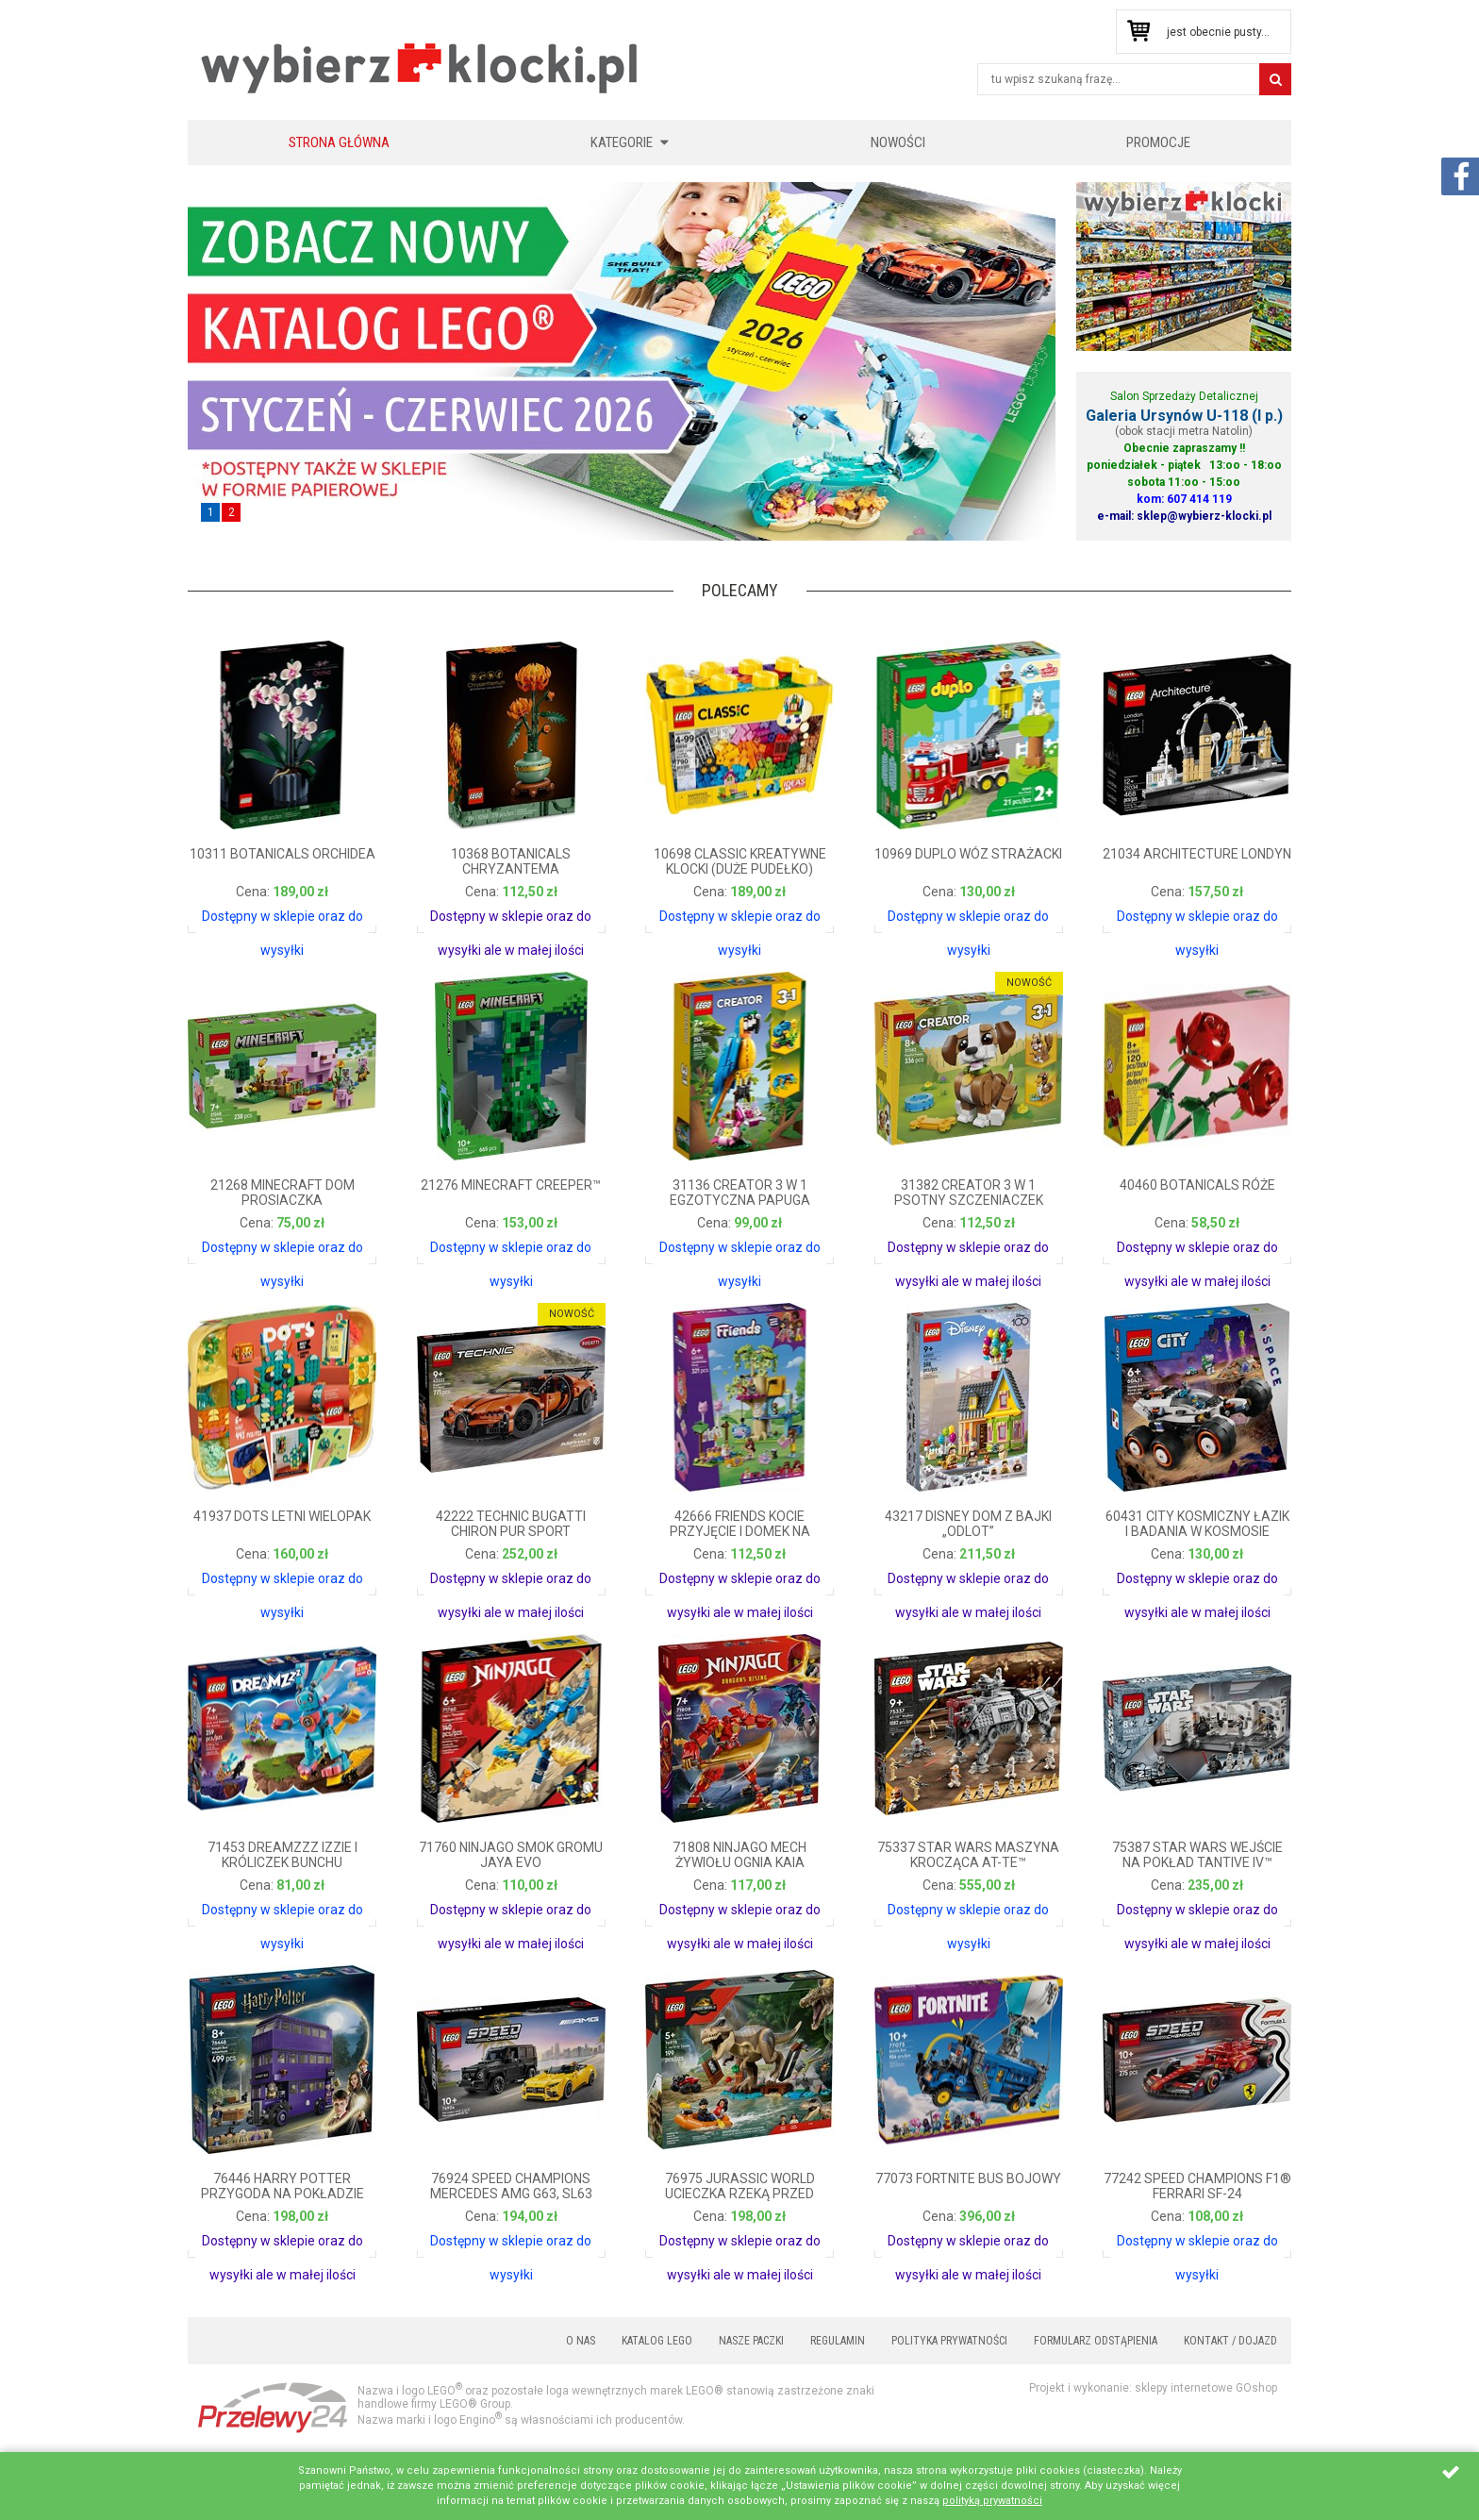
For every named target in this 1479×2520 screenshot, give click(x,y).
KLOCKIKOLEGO (421, 67)
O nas (580, 2340)
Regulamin (837, 2340)
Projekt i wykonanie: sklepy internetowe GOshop (1153, 2388)
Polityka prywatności (949, 2340)
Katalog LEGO (657, 2340)
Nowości (898, 142)
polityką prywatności (992, 2501)
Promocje (1158, 142)
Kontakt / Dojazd (1230, 2340)
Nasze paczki (751, 2340)
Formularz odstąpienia (1095, 2340)
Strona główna (339, 142)
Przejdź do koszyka (1138, 31)
